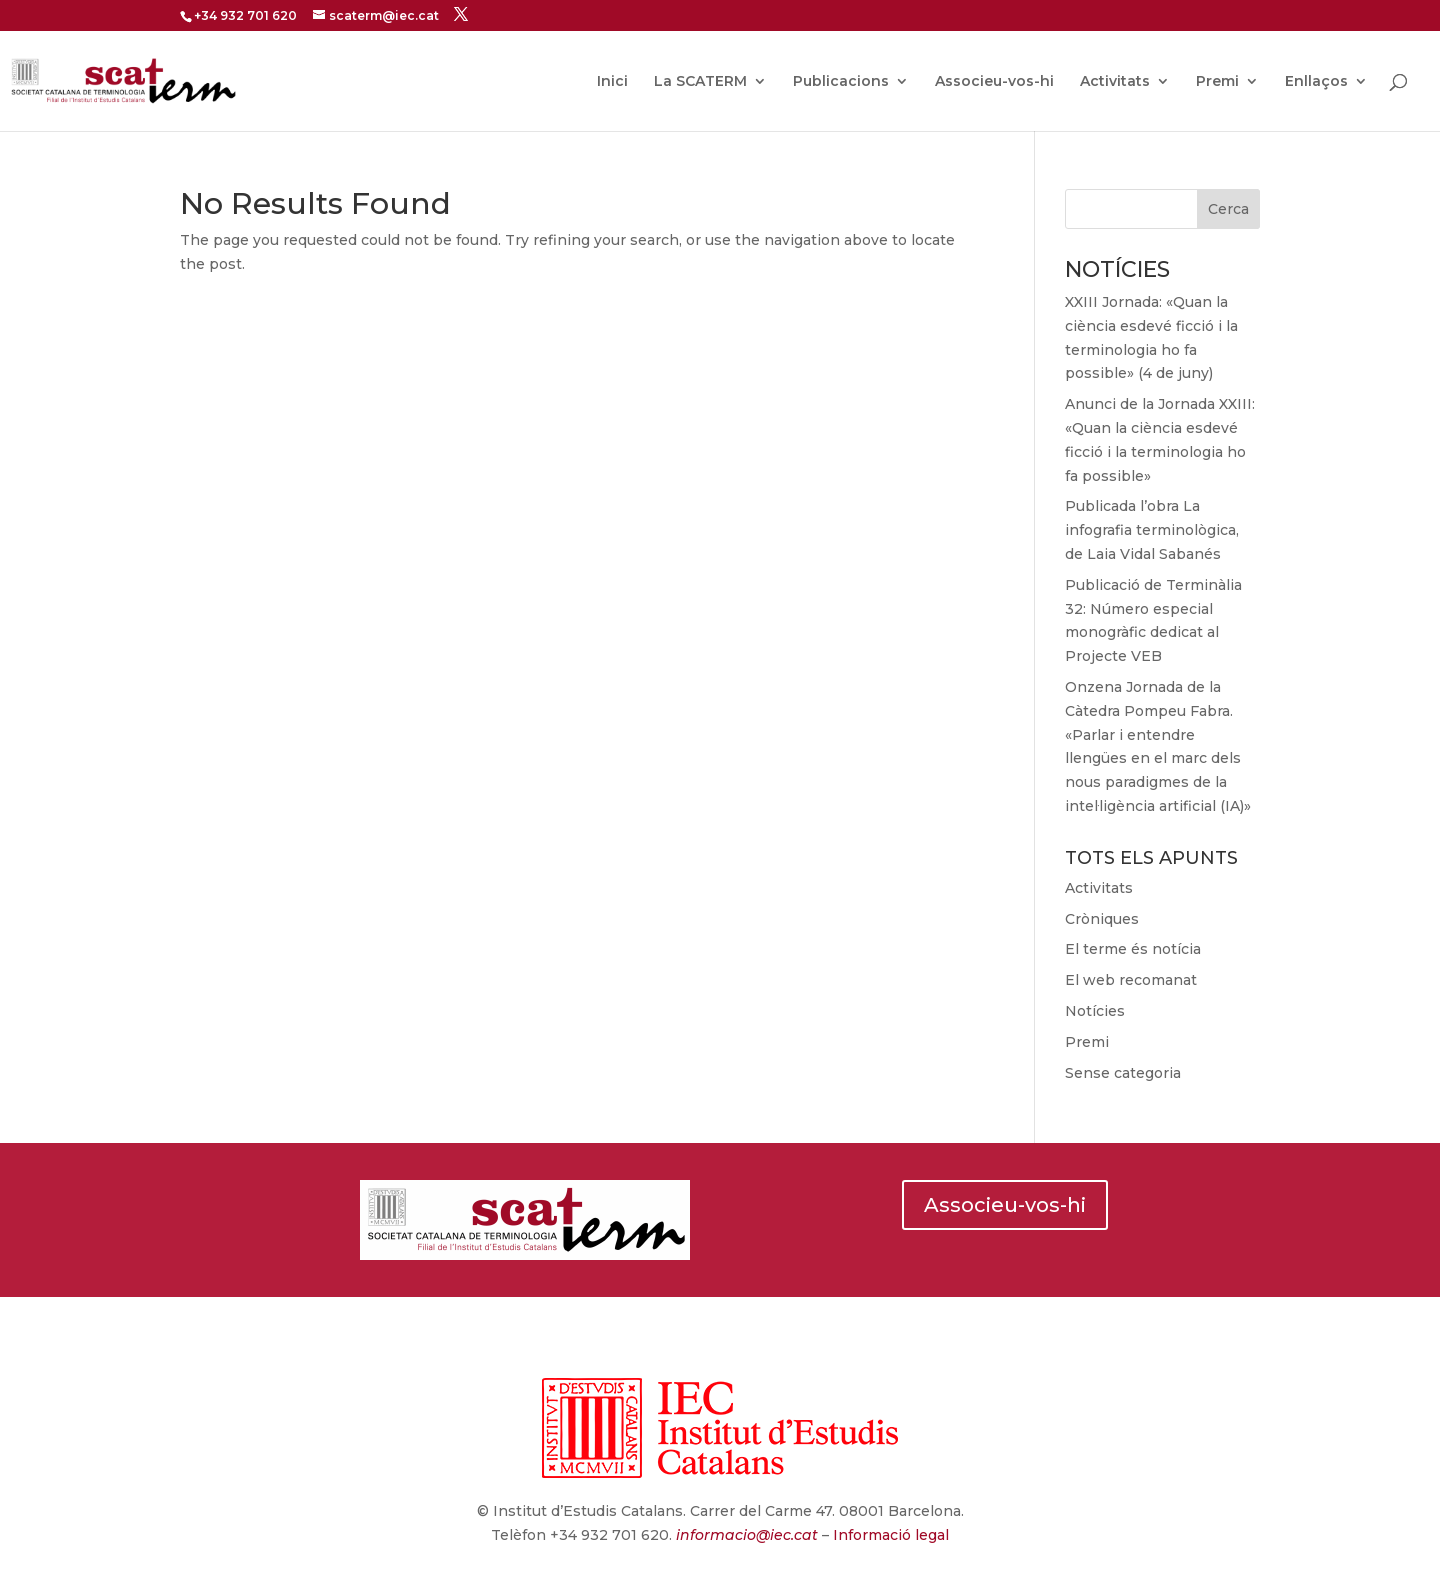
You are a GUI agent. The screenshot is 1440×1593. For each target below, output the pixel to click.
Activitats (1115, 82)
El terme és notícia (1133, 949)
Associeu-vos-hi (994, 82)
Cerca (1228, 209)
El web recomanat (1131, 980)
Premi (1217, 82)
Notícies (1095, 1011)
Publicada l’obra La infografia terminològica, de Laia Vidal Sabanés (1152, 530)
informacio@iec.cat (747, 1535)
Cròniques (1102, 919)
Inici (612, 82)
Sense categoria (1123, 1073)
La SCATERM (700, 82)
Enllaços (1316, 82)
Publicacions (841, 82)
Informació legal (889, 1535)
